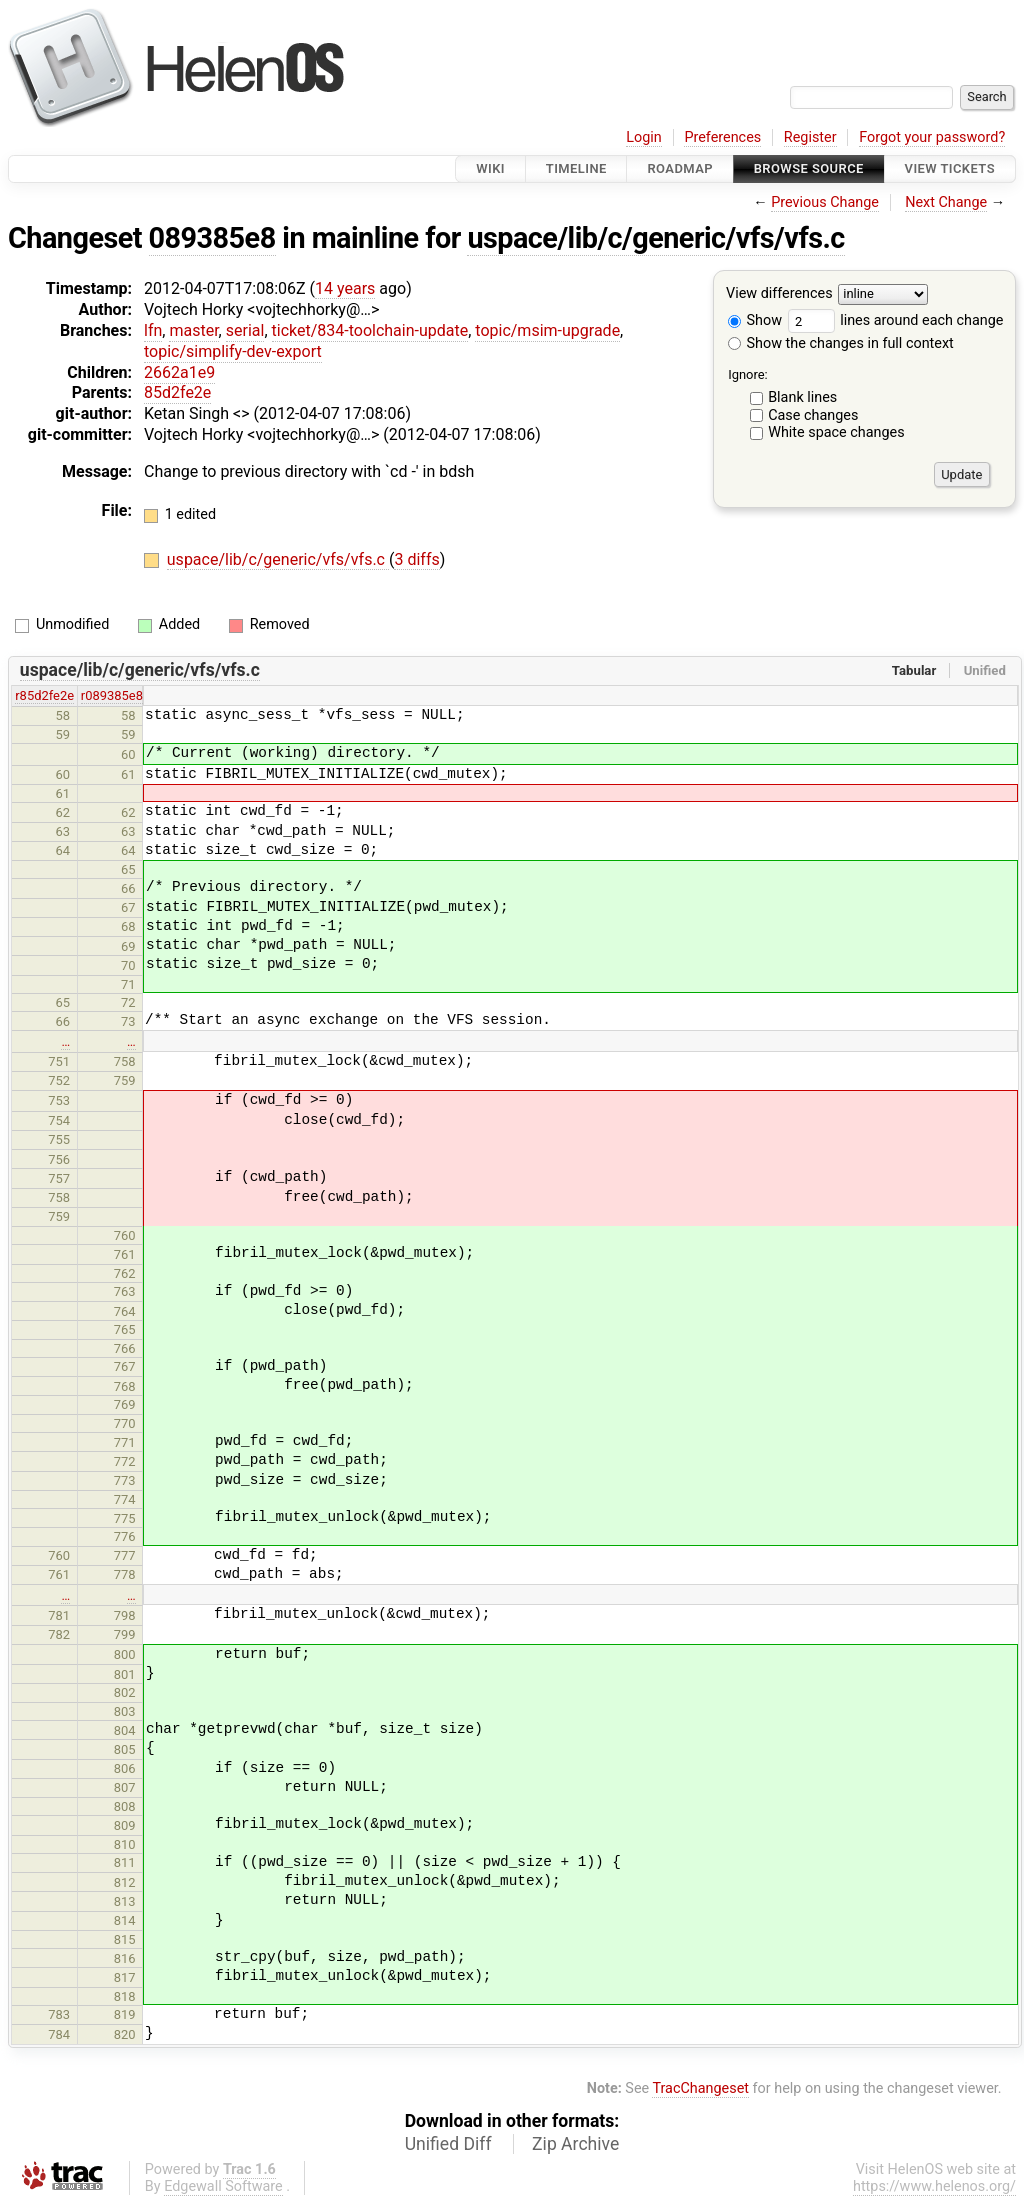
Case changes (813, 415)
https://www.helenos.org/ (934, 2186)
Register (810, 137)
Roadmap (680, 168)
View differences (779, 294)
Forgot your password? (932, 137)
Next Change (946, 202)
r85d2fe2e (44, 695)
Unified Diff (448, 2144)
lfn (153, 330)
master (193, 330)
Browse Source (809, 168)
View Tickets (950, 168)
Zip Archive (575, 2144)
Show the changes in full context (841, 343)
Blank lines (802, 397)
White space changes (836, 432)
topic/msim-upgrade (547, 330)
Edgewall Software (223, 2186)
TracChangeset (700, 2088)
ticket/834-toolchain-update (370, 330)
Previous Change (825, 202)
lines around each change (896, 320)
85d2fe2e (177, 392)
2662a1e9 (179, 372)
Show (755, 320)
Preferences (722, 137)
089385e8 (212, 238)
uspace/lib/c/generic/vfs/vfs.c (655, 238)
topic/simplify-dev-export (233, 351)
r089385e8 (112, 695)
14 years (345, 288)
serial (245, 330)
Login (644, 137)
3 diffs (416, 559)
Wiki (490, 168)
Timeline (576, 168)
